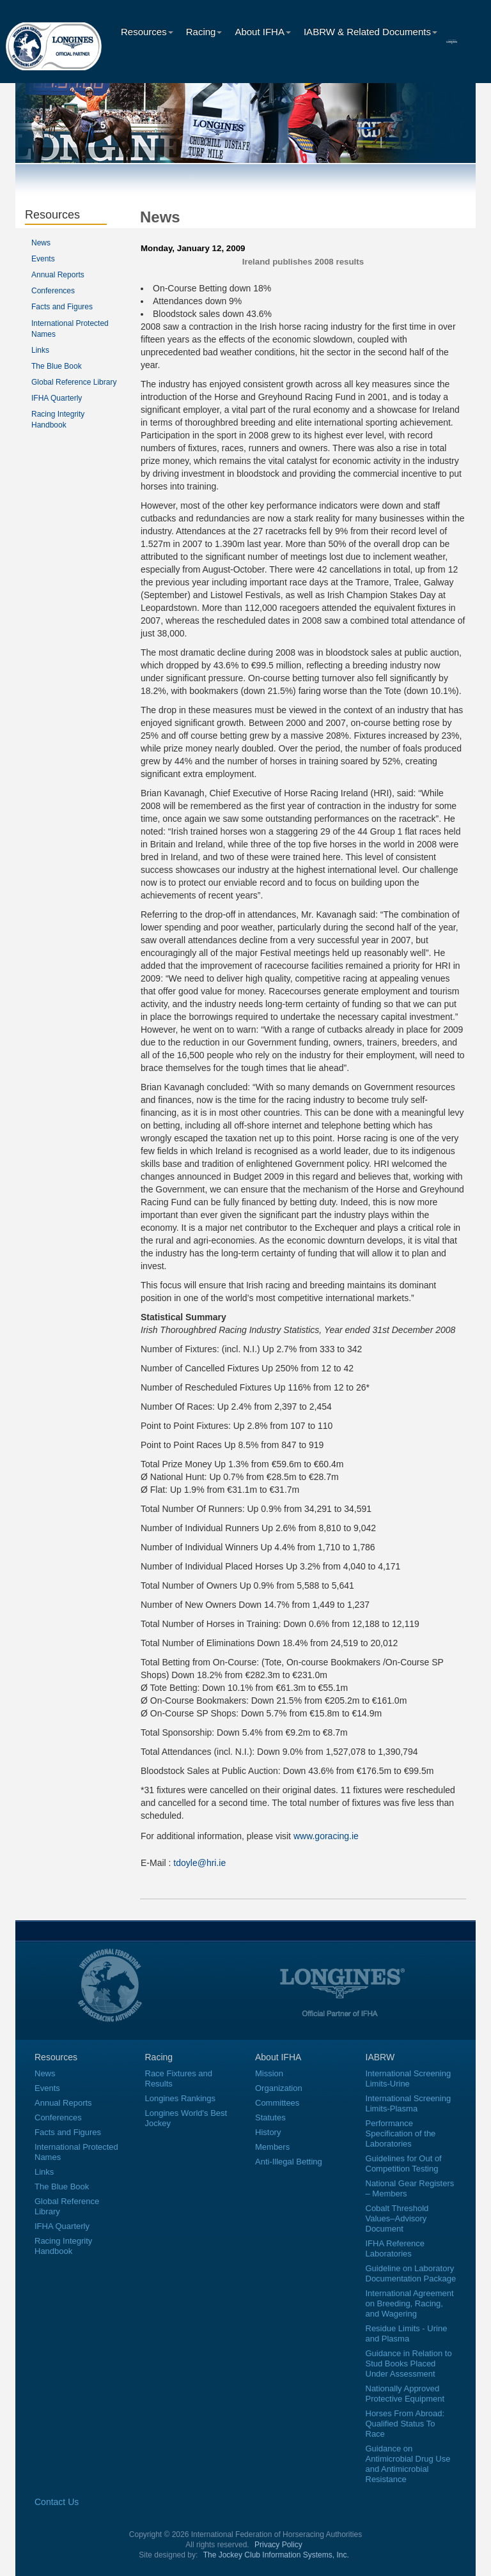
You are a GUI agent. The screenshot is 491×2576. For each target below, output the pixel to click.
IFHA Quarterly (56, 398)
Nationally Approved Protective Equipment (405, 2393)
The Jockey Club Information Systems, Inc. (276, 2554)
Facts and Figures (62, 306)
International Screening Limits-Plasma (408, 2103)
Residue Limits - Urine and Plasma (407, 2333)
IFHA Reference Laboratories (395, 2248)
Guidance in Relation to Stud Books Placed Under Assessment (409, 2363)
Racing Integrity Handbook (63, 2246)
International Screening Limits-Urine (408, 2078)
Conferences (53, 290)
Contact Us (57, 2502)
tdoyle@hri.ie (199, 1863)
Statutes (270, 2117)
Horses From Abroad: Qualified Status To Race (405, 2424)
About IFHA (263, 31)
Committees (277, 2103)
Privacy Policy (278, 2544)
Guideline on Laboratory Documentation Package (411, 2273)
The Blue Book (56, 366)
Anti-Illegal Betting (288, 2161)
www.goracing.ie (326, 1836)
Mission (269, 2073)
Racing (204, 31)
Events (43, 258)
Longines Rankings (180, 2098)
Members (272, 2147)
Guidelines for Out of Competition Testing (404, 2163)
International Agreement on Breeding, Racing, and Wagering (410, 2303)
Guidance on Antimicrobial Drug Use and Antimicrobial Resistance (408, 2464)
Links (40, 350)
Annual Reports (57, 274)
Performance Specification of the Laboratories (401, 2133)
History (268, 2132)
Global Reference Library (73, 382)
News (41, 242)
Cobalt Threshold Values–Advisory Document (397, 2218)
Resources (147, 31)
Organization (278, 2088)
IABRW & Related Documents (370, 31)
